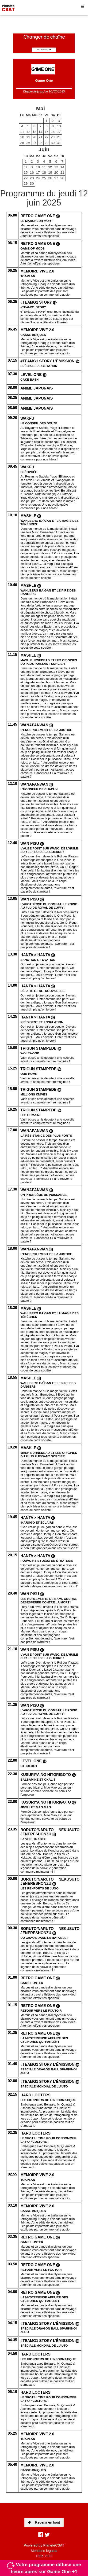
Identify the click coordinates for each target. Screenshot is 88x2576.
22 (47, 137)
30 (53, 143)
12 (28, 132)
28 (40, 143)
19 (28, 137)
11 (22, 132)
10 (59, 126)
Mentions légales (44, 2551)
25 (22, 143)
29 (47, 143)
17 (59, 132)
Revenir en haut (44, 2522)
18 (22, 137)
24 (59, 137)
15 (47, 132)
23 (53, 137)
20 (34, 137)
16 (53, 132)
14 (40, 132)
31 (59, 143)
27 (34, 143)
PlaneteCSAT (53, 2545)
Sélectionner (44, 49)
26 (28, 143)
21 (40, 137)
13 (34, 132)
